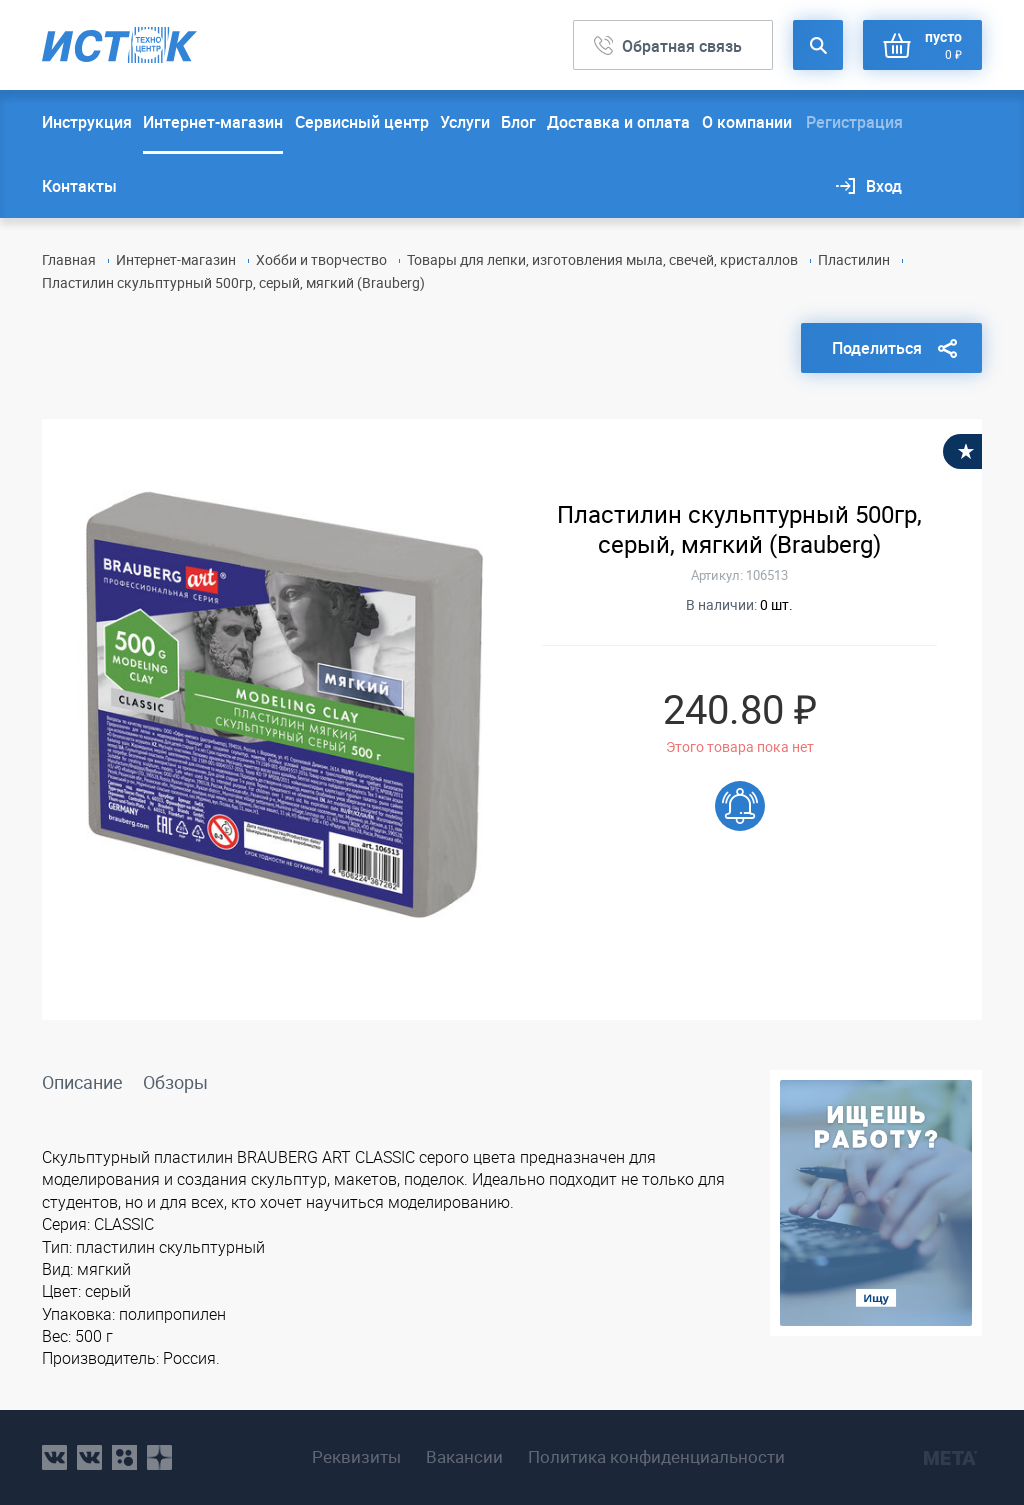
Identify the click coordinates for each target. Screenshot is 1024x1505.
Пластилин (854, 259)
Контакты (79, 186)
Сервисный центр (362, 122)
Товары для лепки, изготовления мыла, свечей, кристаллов (602, 259)
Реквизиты (356, 1457)
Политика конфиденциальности (656, 1457)
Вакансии (464, 1457)
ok (124, 1457)
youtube (159, 1457)
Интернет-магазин (213, 122)
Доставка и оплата (618, 122)
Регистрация (854, 122)
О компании (747, 122)
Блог (518, 122)
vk (54, 1457)
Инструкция (87, 122)
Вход (884, 186)
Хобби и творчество (321, 259)
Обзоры (175, 1082)
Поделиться (877, 348)
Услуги (465, 122)
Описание (82, 1082)
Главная (69, 259)
